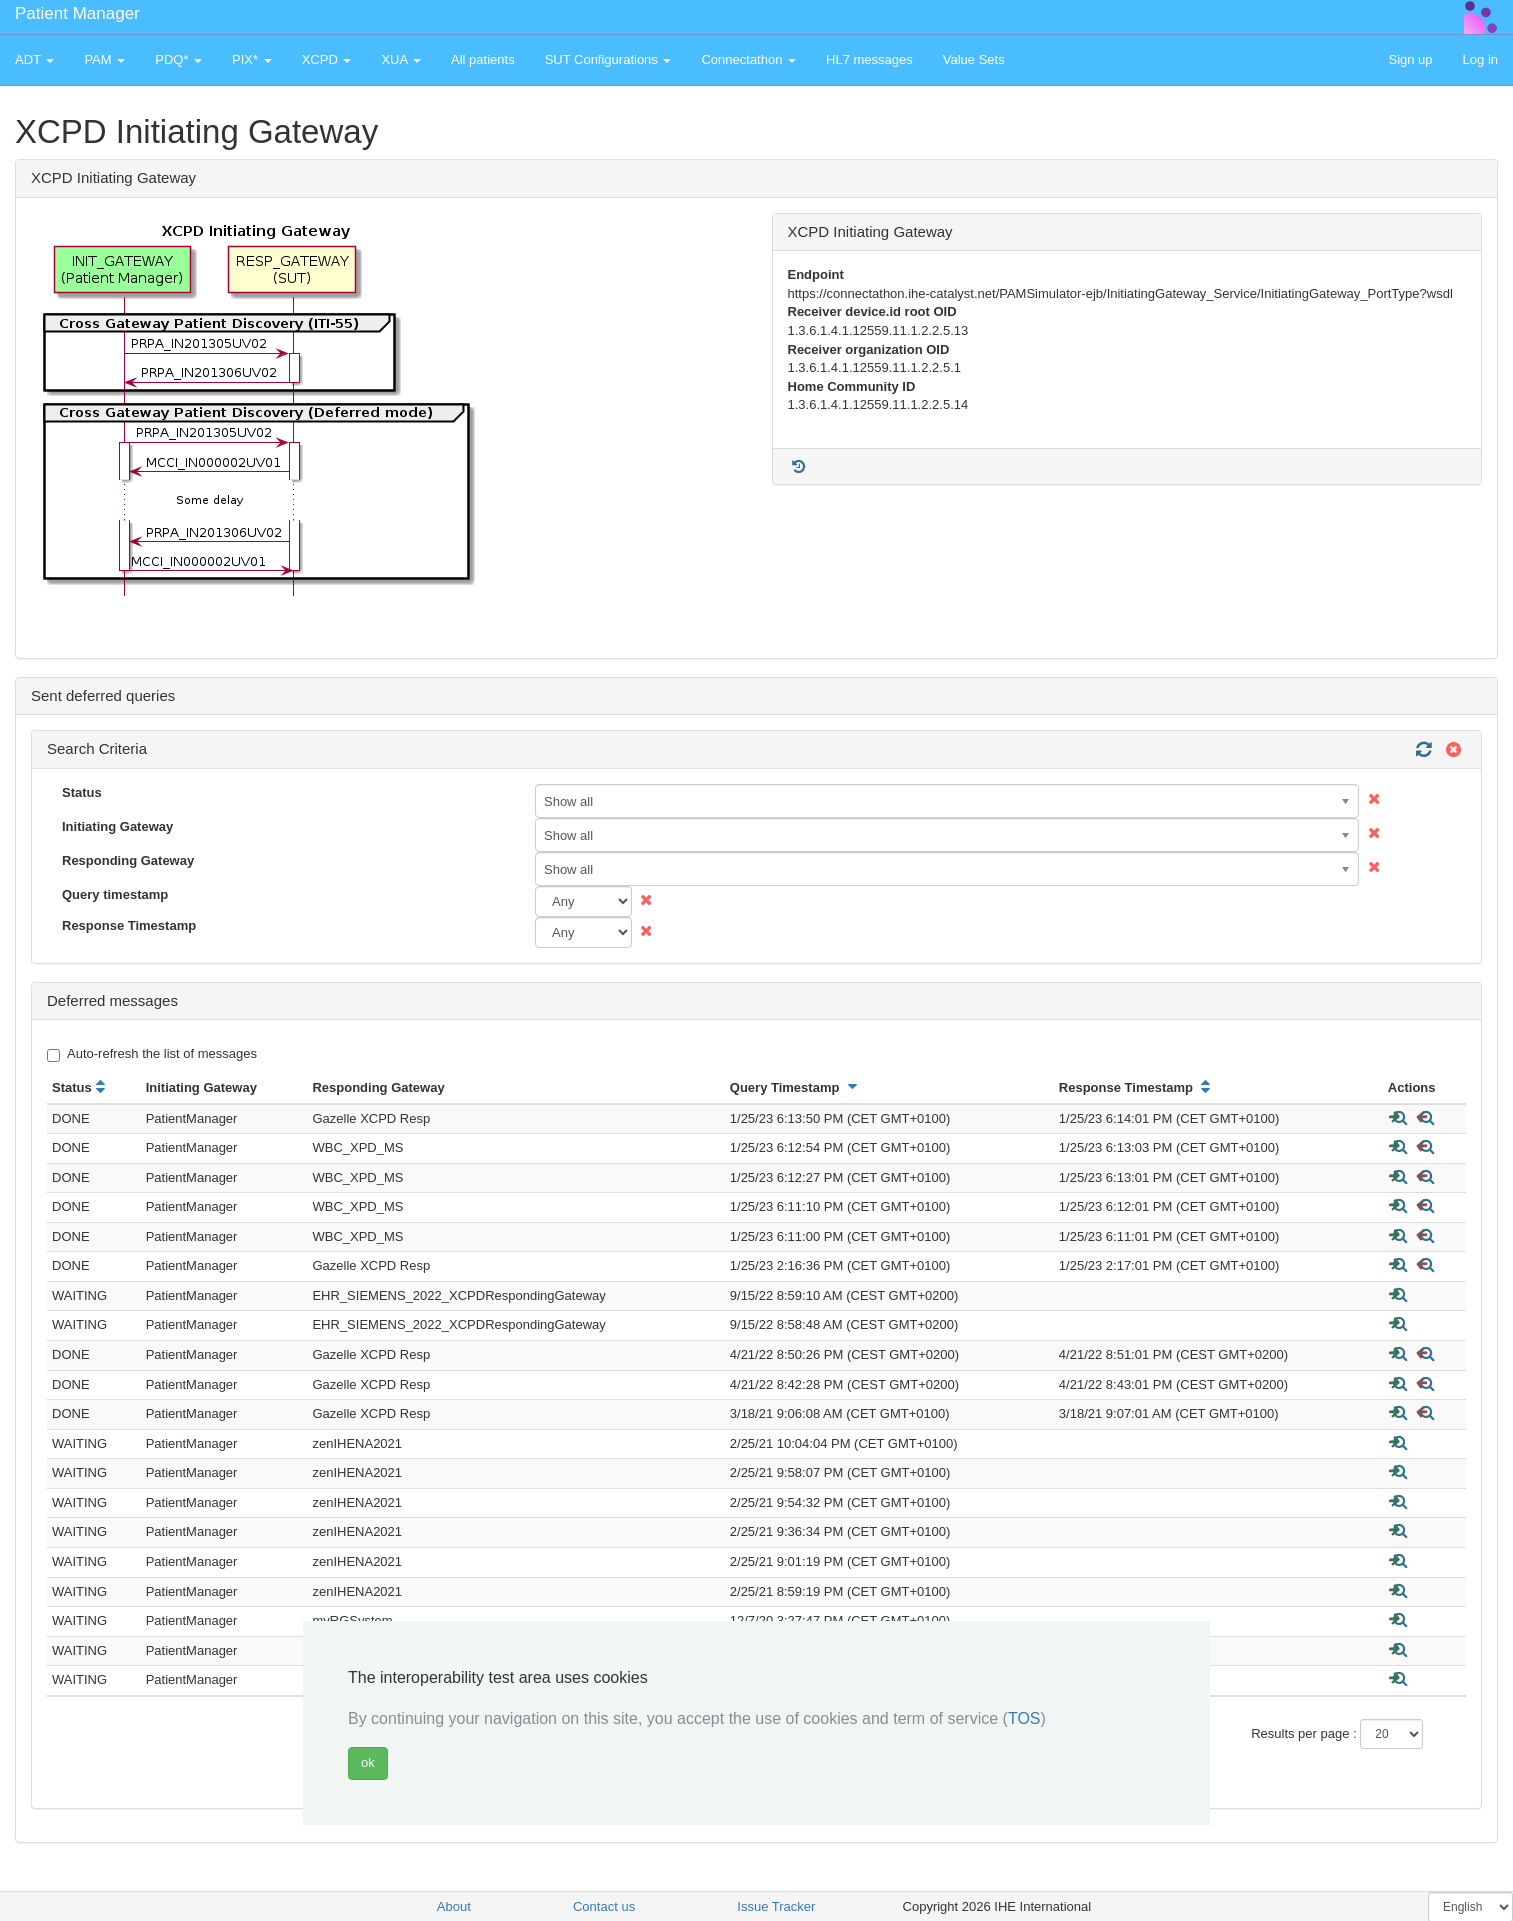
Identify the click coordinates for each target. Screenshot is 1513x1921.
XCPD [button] (327, 59)
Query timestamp (115, 894)
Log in (1480, 59)
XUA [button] (401, 59)
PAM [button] (104, 59)
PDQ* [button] (178, 59)
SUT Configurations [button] (608, 59)
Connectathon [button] (748, 59)
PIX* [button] (252, 59)
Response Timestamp (129, 925)
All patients (483, 59)
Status (82, 792)
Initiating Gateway (117, 826)
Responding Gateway (128, 860)
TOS (1024, 1718)
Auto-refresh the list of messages (152, 1054)
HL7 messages (869, 59)
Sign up (1410, 59)
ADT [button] (34, 59)
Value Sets (974, 59)
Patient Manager (77, 13)
